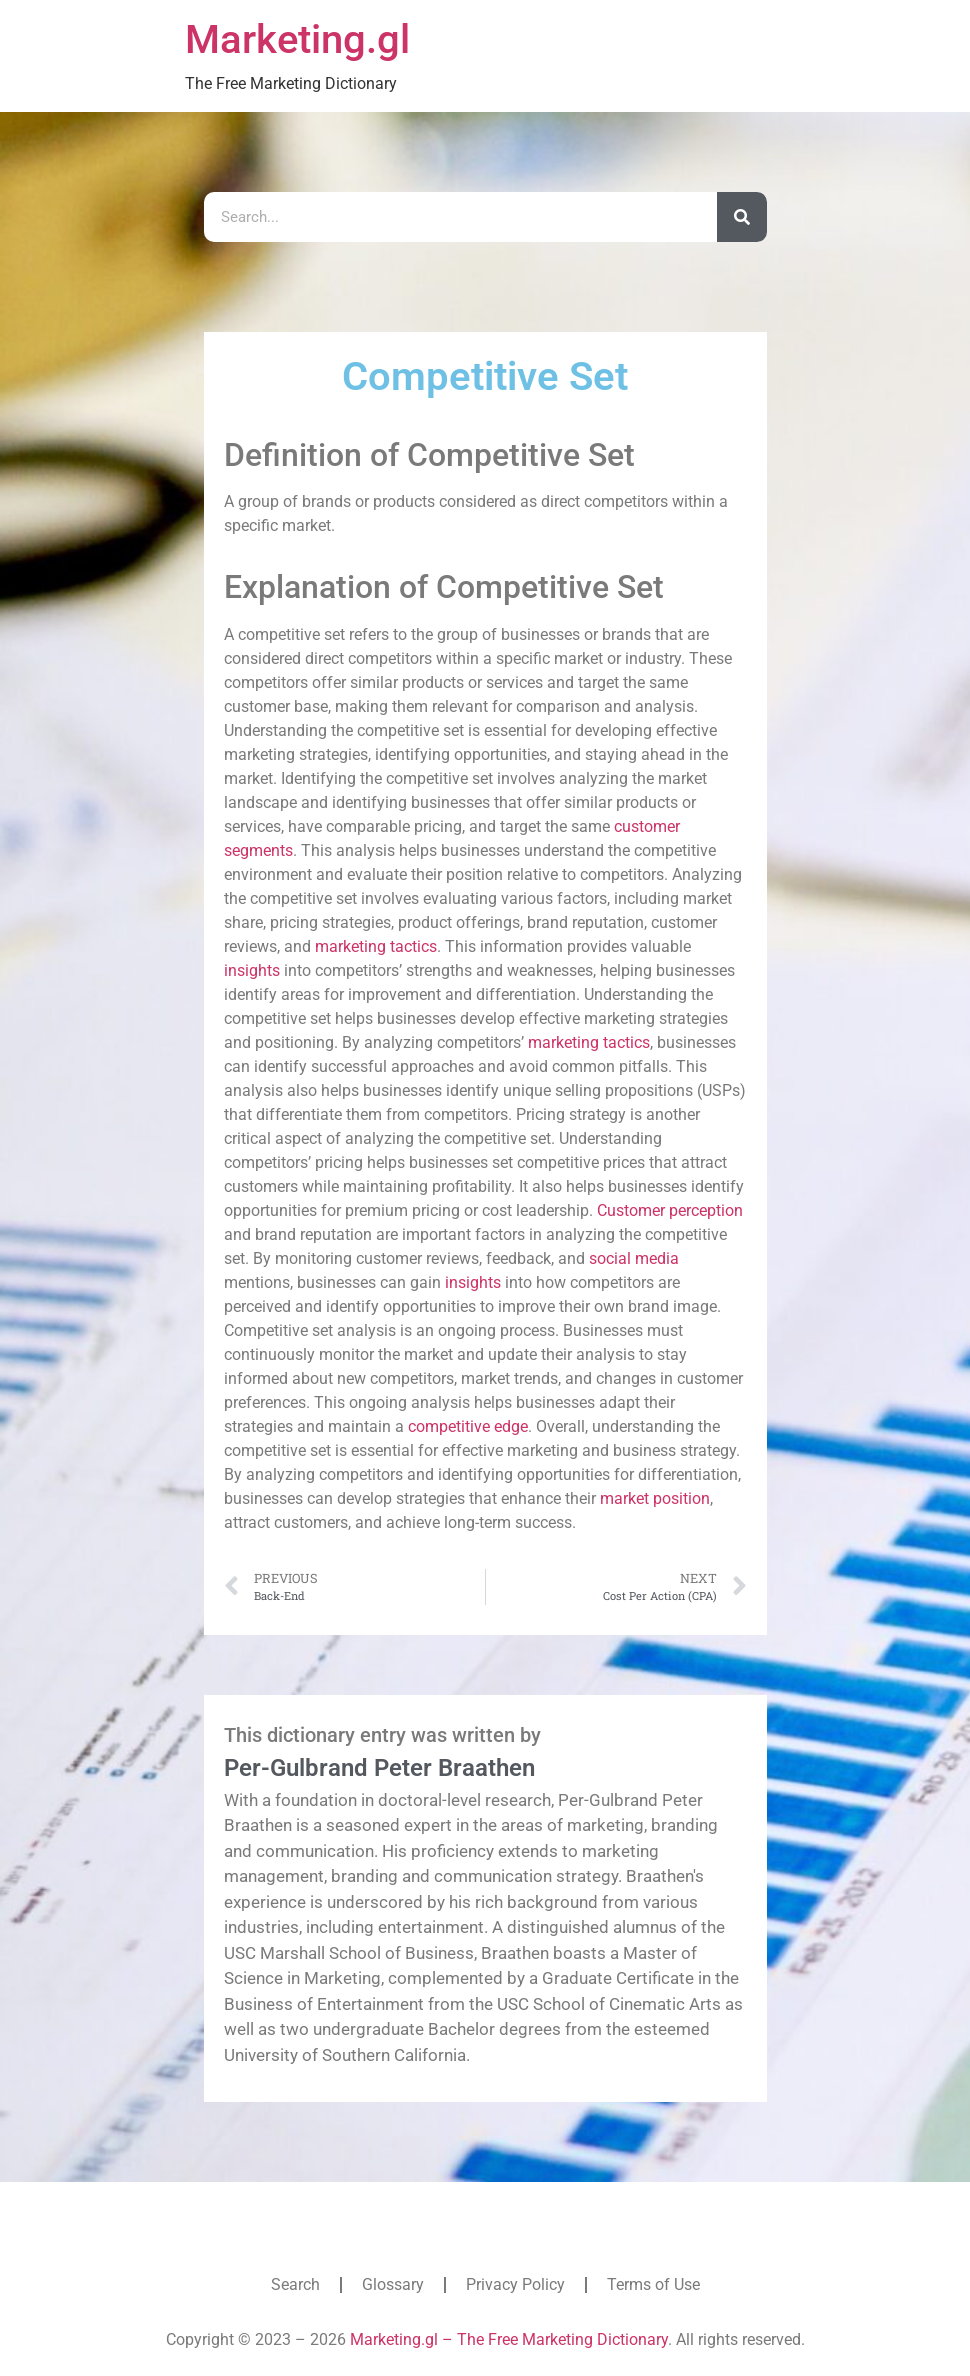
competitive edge (468, 1426)
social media (634, 1258)
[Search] (742, 217)
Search (295, 2284)
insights (252, 970)
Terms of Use (653, 2284)
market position (655, 1498)
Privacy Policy (515, 2284)
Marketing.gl (297, 39)
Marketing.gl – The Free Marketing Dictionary (509, 2339)
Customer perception (670, 1210)
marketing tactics (376, 946)
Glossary (393, 2284)
